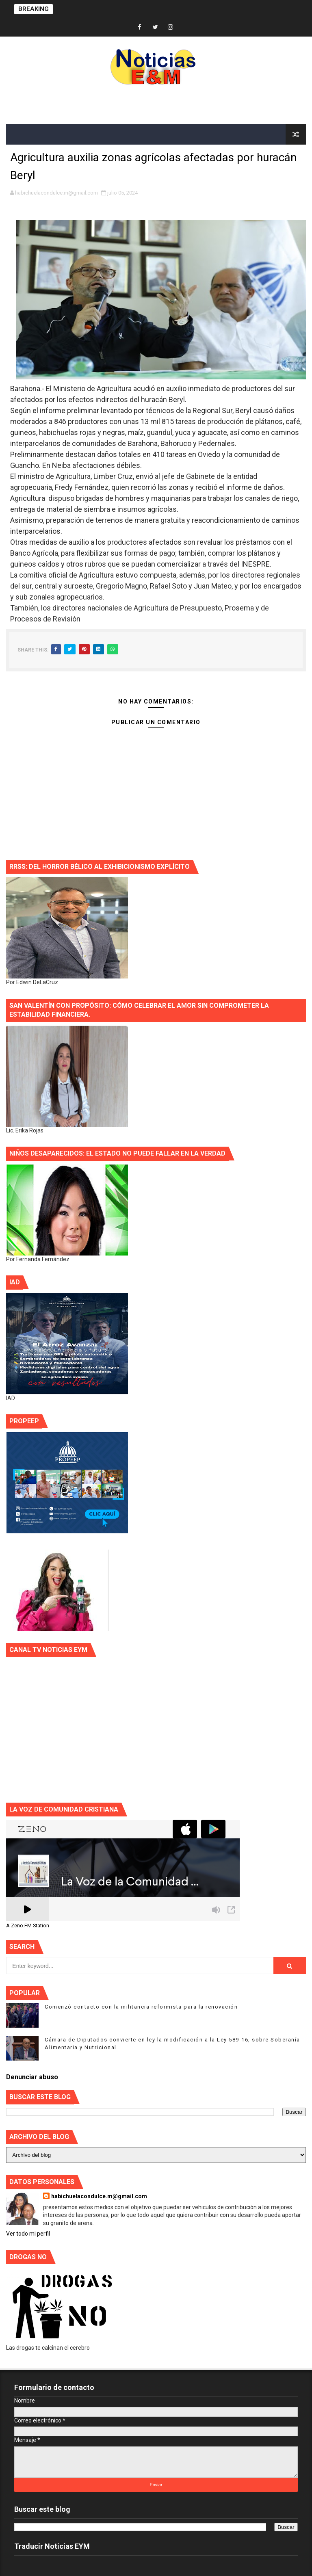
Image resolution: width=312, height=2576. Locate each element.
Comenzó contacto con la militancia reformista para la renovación (141, 2007)
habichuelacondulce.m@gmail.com (99, 2196)
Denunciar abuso (32, 2077)
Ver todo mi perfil (28, 2233)
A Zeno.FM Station (27, 1926)
